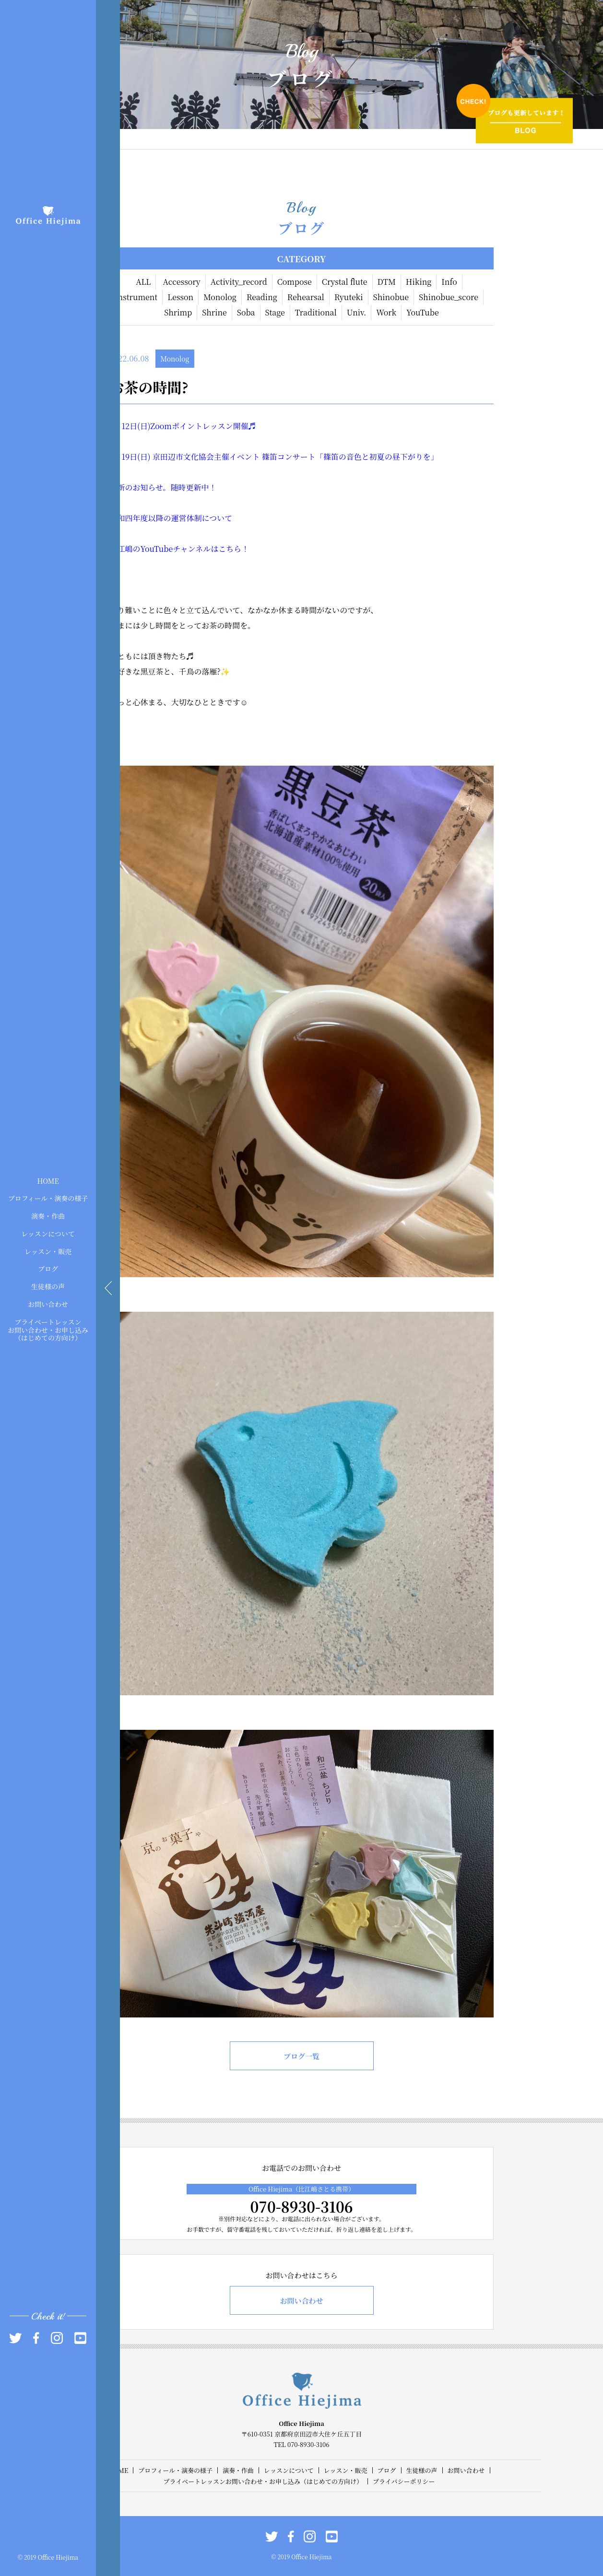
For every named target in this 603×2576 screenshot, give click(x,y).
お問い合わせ (48, 1304)
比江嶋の (125, 548)
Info (449, 281)
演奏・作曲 (48, 1216)
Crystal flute (344, 281)
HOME (48, 1180)
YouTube (422, 312)
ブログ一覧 (301, 2056)
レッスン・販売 (47, 1251)
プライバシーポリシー (404, 2481)
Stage (275, 312)
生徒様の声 (48, 1286)
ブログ (48, 1268)
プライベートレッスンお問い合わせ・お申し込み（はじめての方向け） (48, 1329)
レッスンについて (48, 1233)
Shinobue (391, 297)
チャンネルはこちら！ (211, 548)
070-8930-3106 (301, 2206)
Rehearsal (305, 297)
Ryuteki (348, 297)
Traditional (316, 312)
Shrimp (178, 312)
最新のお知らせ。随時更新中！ (163, 487)
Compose (294, 281)
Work (386, 312)
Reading (262, 297)
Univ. (356, 312)
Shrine (214, 312)
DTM (387, 281)
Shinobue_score (448, 297)
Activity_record (239, 281)
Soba (246, 312)
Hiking (419, 281)
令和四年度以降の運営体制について (171, 518)
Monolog (219, 297)
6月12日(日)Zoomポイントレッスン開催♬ (183, 425)
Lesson (180, 297)
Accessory (181, 281)
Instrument (136, 297)
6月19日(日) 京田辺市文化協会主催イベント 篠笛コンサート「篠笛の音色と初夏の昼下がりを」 (274, 456)
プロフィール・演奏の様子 (48, 1198)
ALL (143, 281)
